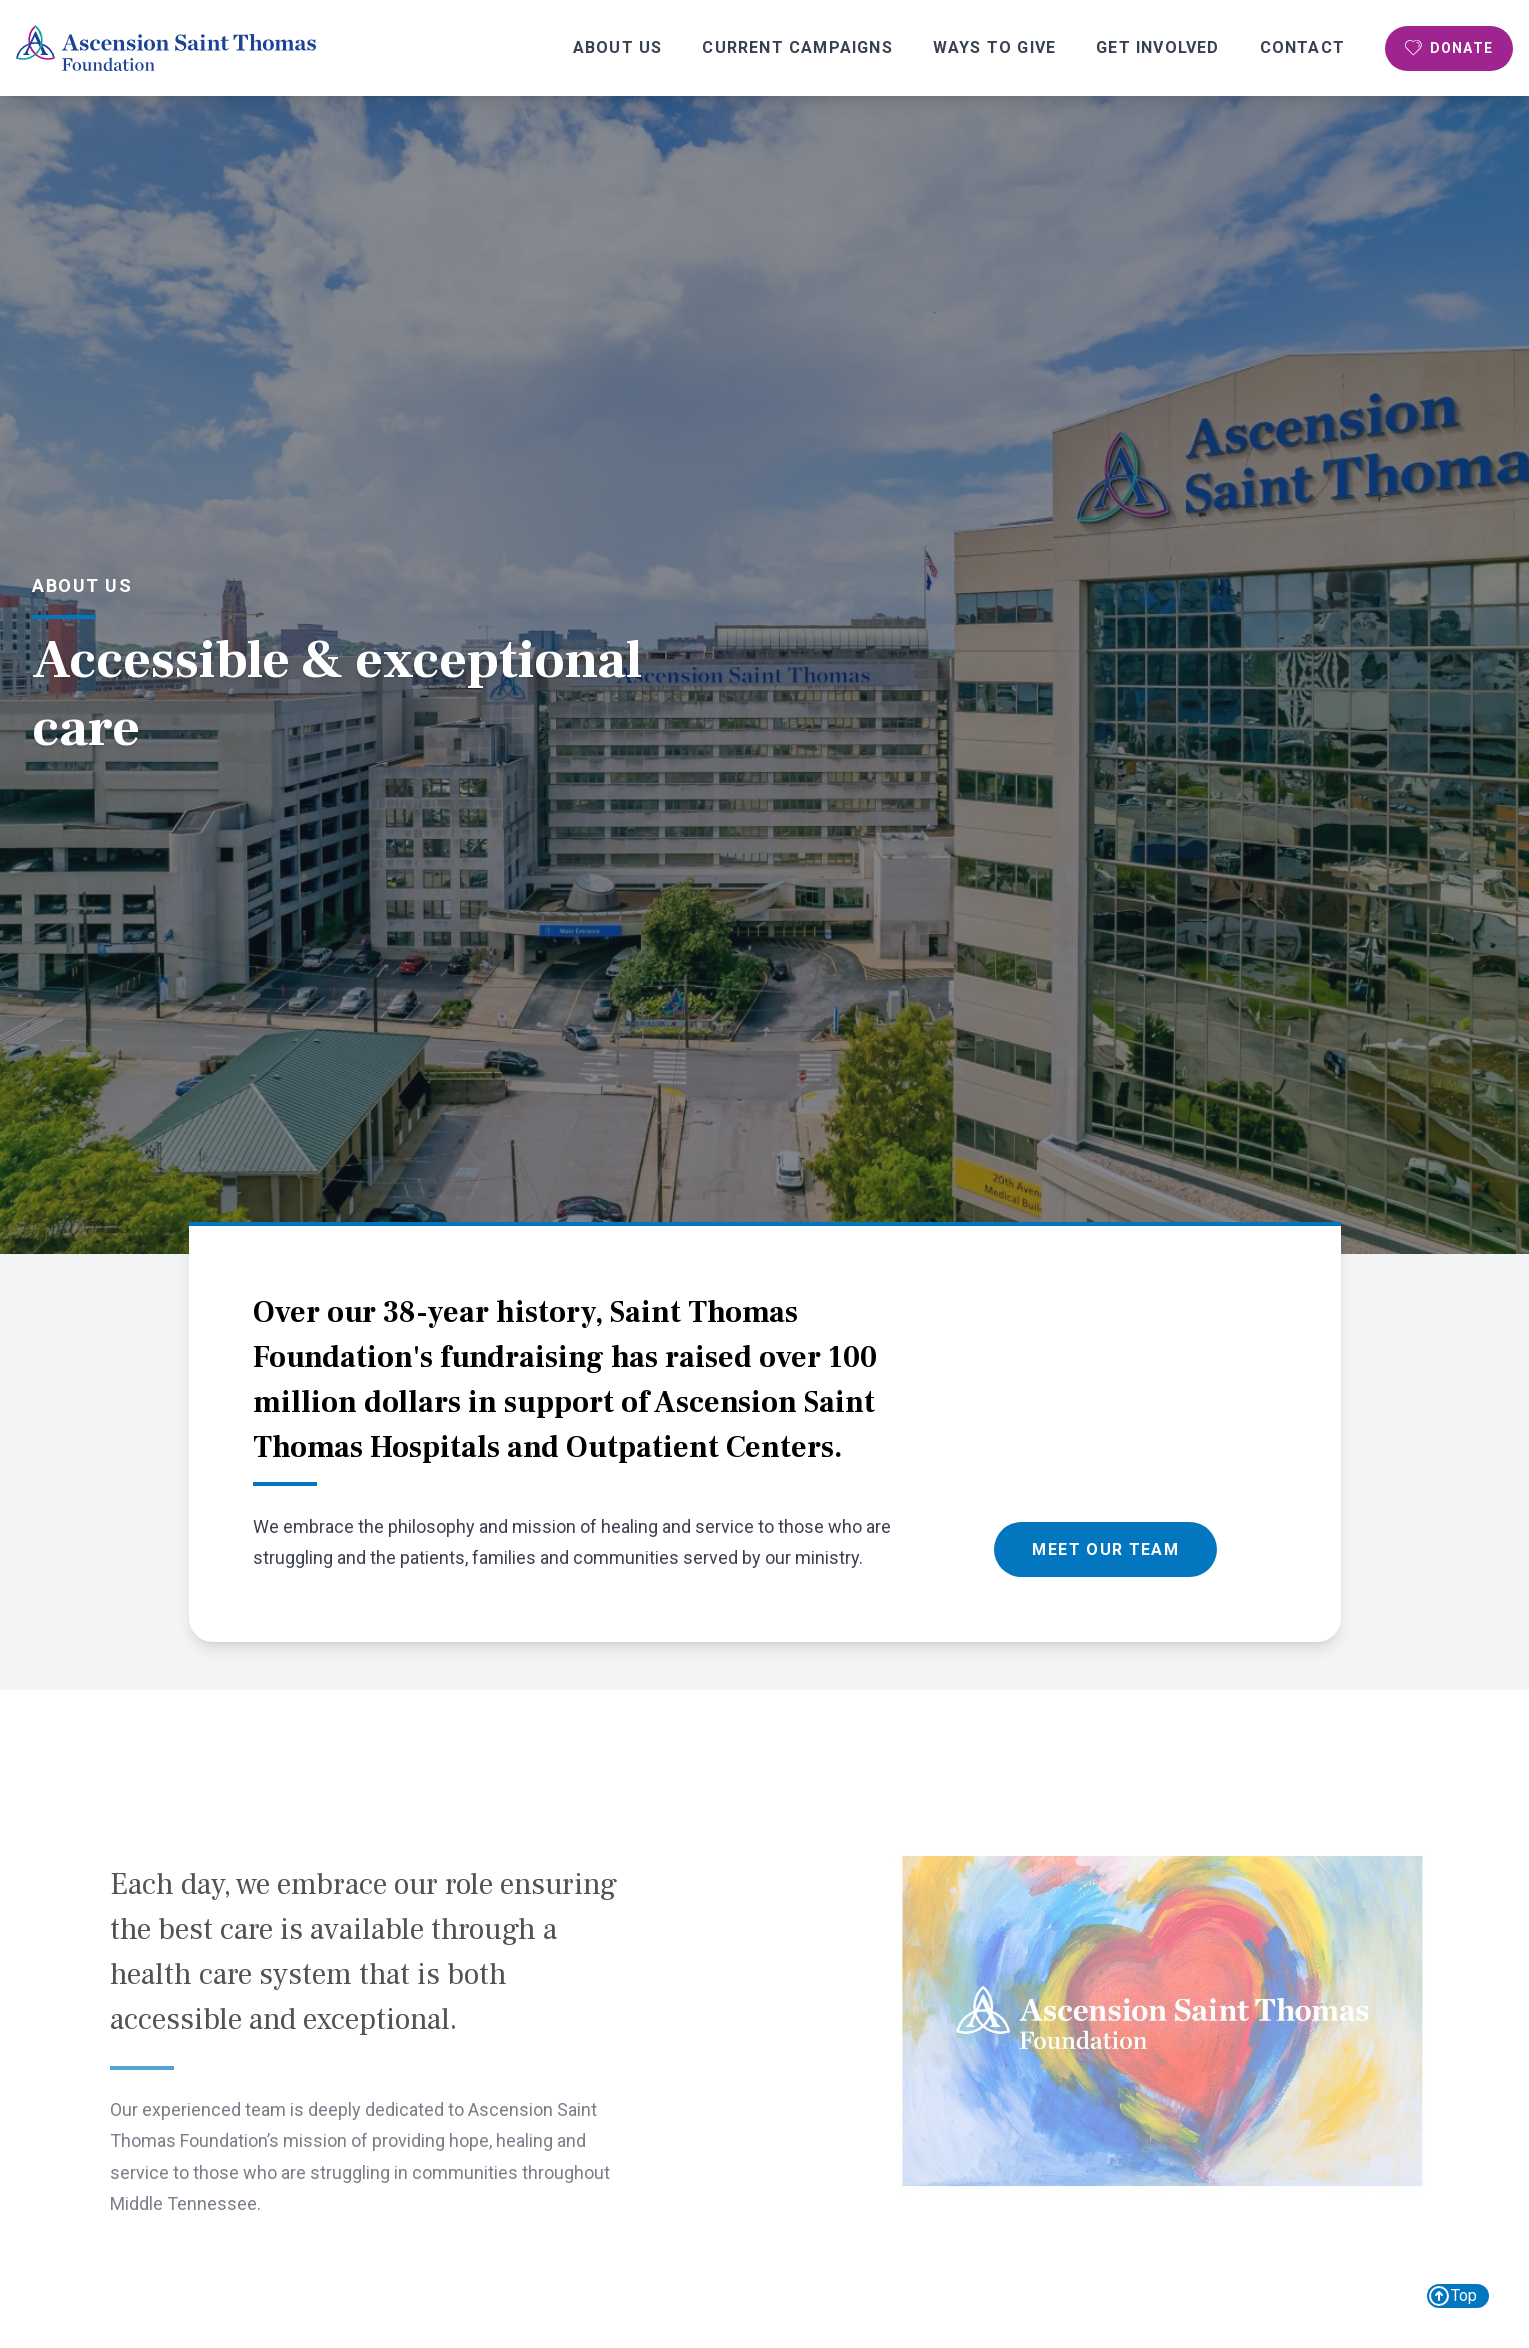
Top (1452, 2296)
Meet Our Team (1105, 1549)
